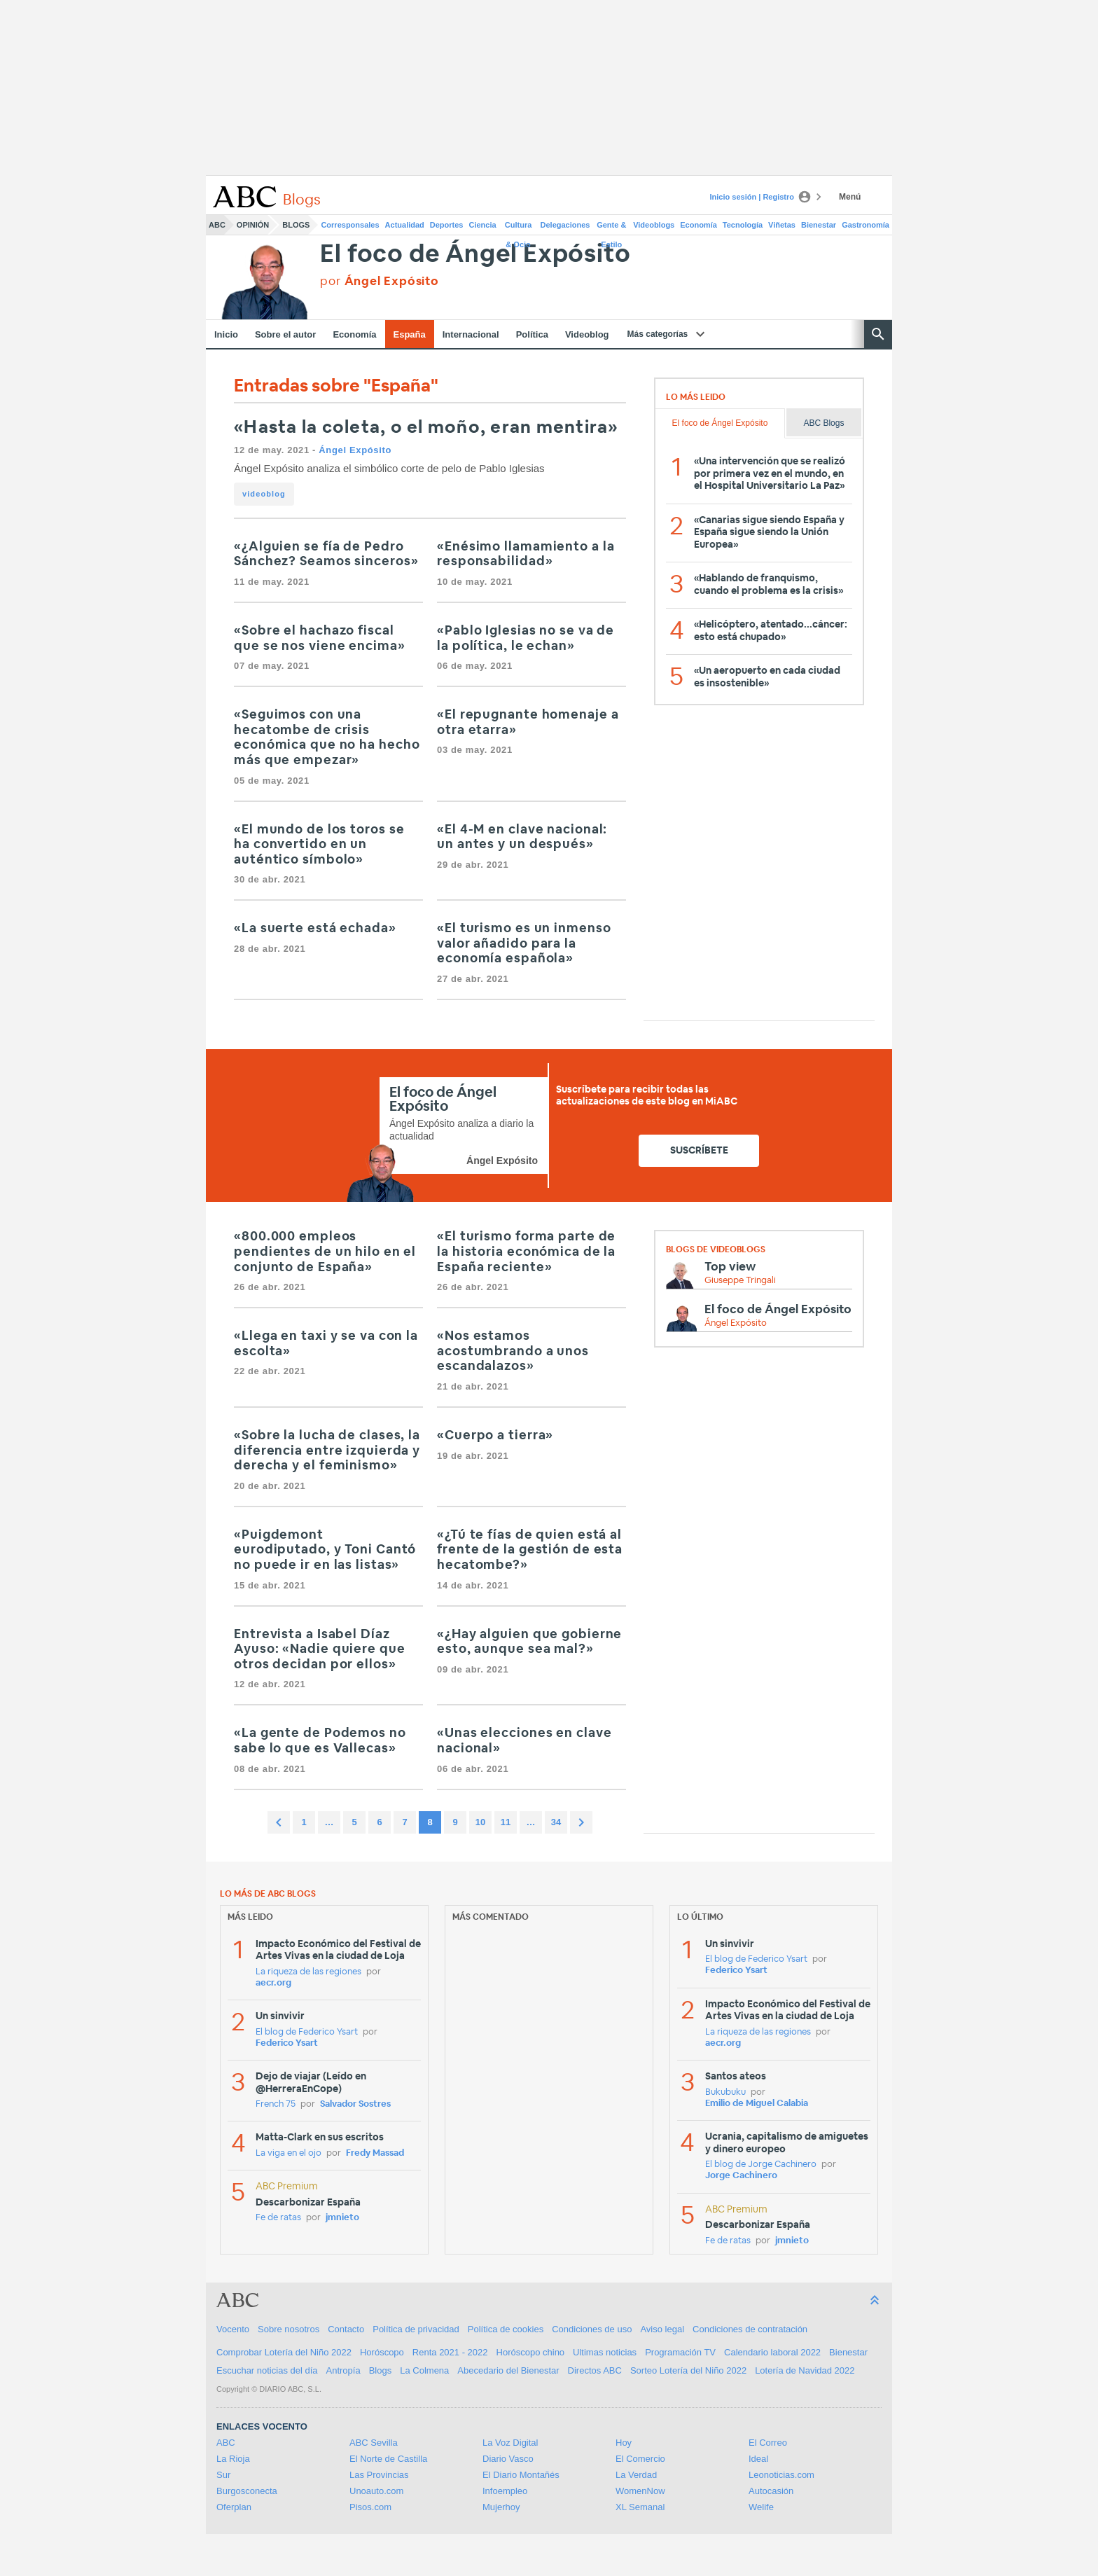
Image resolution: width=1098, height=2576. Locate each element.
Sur (223, 2474)
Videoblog (587, 334)
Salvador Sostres (355, 2104)
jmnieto (342, 2217)
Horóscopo (382, 2352)
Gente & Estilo (611, 228)
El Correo (768, 2442)
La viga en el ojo (288, 2153)
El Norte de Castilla (388, 2458)
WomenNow (640, 2490)
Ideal (758, 2458)
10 (480, 1822)
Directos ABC (595, 2370)
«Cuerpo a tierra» (495, 1435)
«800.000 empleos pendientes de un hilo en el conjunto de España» (325, 1252)
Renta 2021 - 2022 (450, 2352)
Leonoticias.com (781, 2474)
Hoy (624, 2442)
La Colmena (424, 2370)
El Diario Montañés (521, 2474)
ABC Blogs (823, 423)
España (410, 334)
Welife (761, 2507)
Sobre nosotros (288, 2329)
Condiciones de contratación (750, 2329)
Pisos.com (370, 2507)
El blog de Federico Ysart (307, 2032)
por (379, 281)
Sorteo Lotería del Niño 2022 (688, 2370)
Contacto (346, 2329)
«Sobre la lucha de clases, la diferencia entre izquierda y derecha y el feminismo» (327, 1450)
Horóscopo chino (530, 2352)
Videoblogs (653, 225)
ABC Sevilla (373, 2442)
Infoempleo (504, 2490)
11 (505, 1822)
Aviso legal (662, 2329)
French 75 (276, 2104)
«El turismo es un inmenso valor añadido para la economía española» (524, 943)
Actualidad (404, 225)
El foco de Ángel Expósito (475, 254)
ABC (217, 225)
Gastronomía (865, 225)
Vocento (232, 2329)
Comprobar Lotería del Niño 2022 (284, 2352)
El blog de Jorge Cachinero (760, 2164)
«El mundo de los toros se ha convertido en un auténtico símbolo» (319, 845)
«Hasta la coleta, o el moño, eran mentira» (426, 427)
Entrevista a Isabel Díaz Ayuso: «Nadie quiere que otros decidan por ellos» (319, 1649)
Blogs (296, 225)
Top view (730, 1267)
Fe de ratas (278, 2217)
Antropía (343, 2370)
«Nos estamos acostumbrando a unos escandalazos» (513, 1351)
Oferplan (233, 2507)
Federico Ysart (287, 2043)
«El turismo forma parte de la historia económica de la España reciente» (526, 1252)
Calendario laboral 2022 (772, 2352)
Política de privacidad (416, 2329)
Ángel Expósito (355, 450)
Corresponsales (350, 225)
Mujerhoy (501, 2507)
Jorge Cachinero (741, 2175)
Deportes (447, 225)
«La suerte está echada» (315, 928)
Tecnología (743, 225)
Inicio (226, 334)
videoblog (264, 494)
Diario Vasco (508, 2458)
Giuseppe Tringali (740, 1280)
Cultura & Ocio (518, 228)
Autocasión (771, 2490)
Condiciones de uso (592, 2329)
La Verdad (636, 2474)
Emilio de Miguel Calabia (756, 2103)
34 (556, 1822)
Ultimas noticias (605, 2352)
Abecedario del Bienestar (508, 2370)
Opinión (253, 225)
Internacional (471, 334)
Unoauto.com (376, 2490)
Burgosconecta (246, 2490)
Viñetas (781, 225)
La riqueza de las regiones (308, 1971)
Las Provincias (379, 2474)
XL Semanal (640, 2507)
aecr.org (273, 1983)
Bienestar (818, 225)
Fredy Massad (375, 2153)
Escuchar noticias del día (267, 2370)
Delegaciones (565, 225)
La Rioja (233, 2458)
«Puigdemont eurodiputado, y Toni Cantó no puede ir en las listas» (325, 1550)
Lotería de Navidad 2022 (804, 2370)
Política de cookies (505, 2329)
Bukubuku (725, 2092)
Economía (698, 225)
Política (532, 334)
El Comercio (640, 2458)
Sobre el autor (285, 334)
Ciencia (482, 225)
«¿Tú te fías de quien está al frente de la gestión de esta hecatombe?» (530, 1550)
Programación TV (680, 2352)
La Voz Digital (510, 2442)
